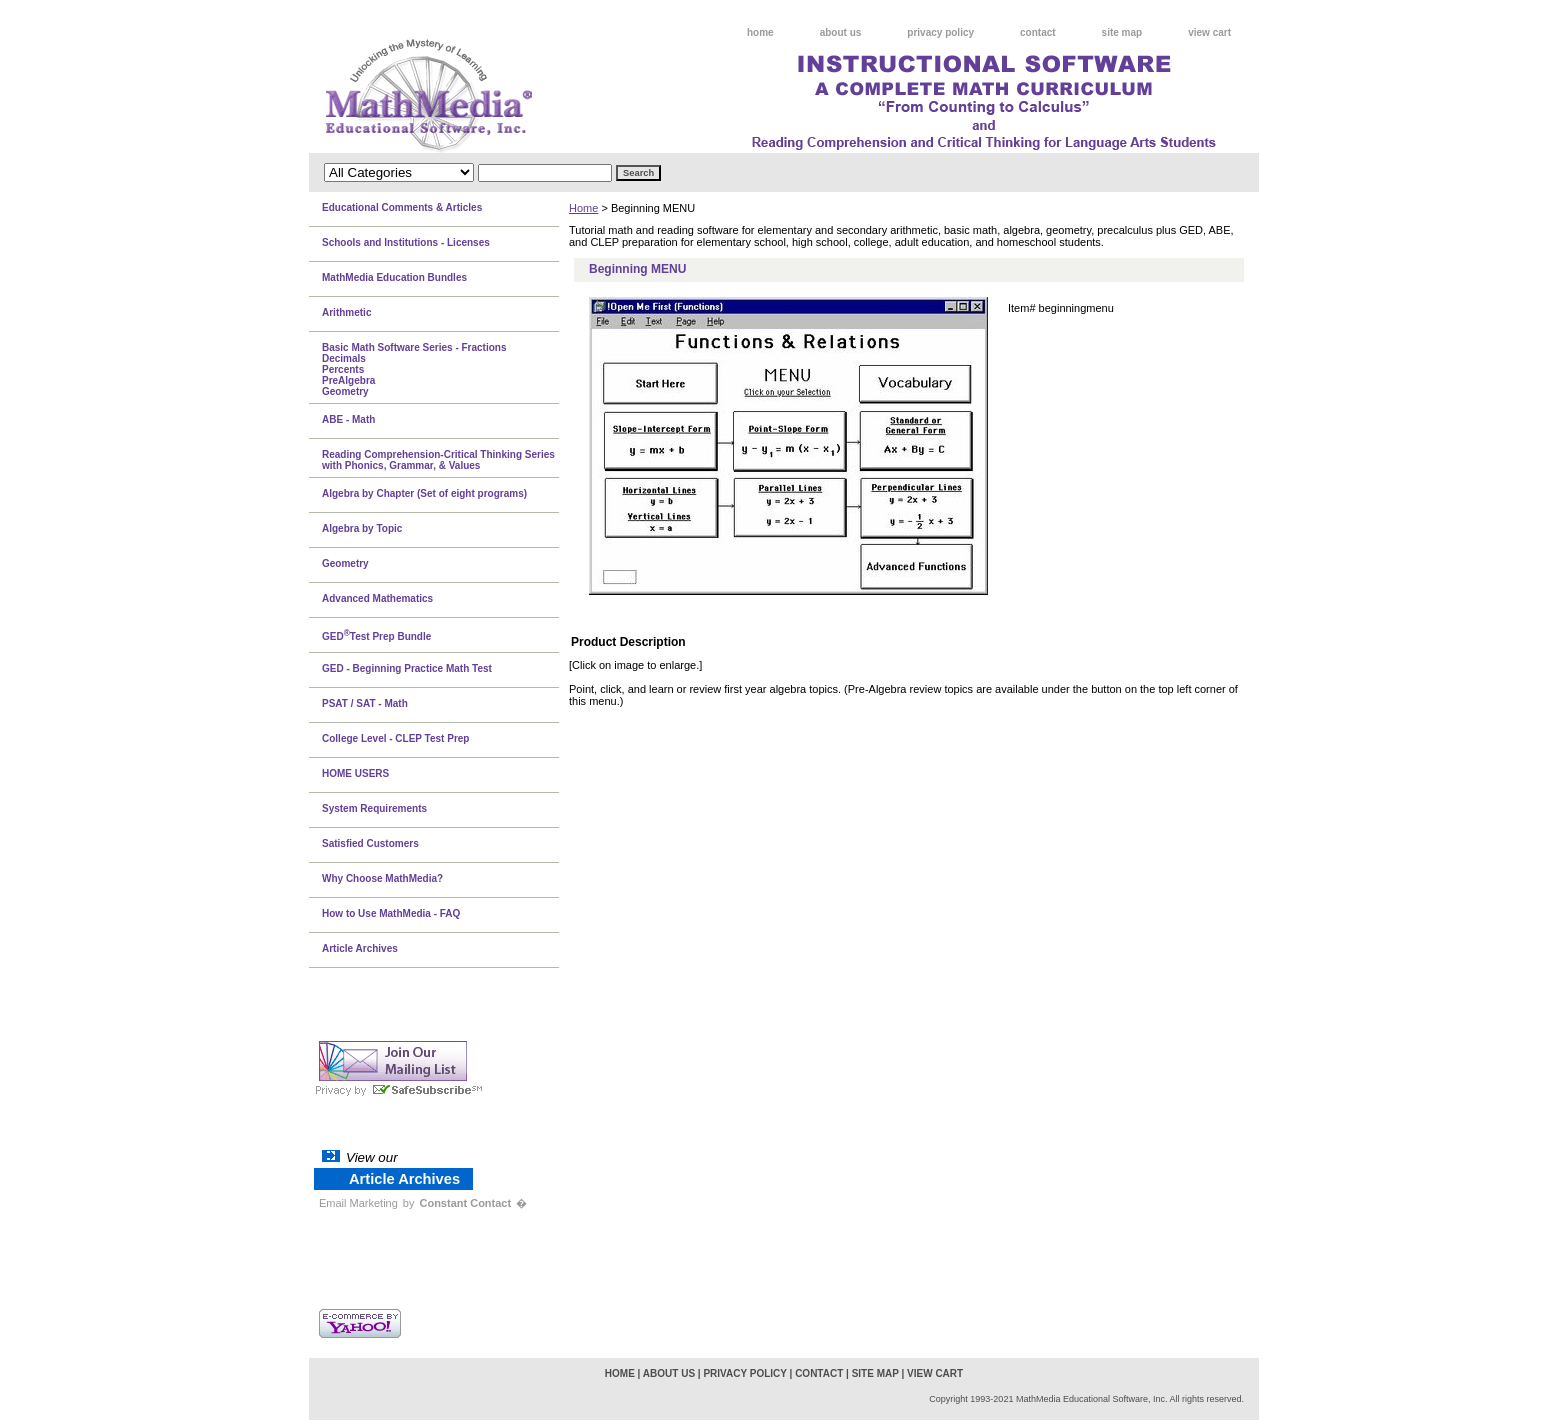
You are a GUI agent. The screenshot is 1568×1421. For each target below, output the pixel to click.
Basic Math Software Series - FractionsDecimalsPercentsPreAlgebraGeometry (414, 369)
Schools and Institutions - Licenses (406, 242)
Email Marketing (358, 1203)
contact (1038, 32)
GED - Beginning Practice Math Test (407, 668)
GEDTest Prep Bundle (376, 635)
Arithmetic (346, 312)
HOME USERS (355, 773)
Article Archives (360, 948)
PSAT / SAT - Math (365, 703)
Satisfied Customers (370, 843)
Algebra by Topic (362, 528)
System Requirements (374, 808)
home (760, 32)
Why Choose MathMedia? (382, 878)
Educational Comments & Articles (402, 207)
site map (1122, 32)
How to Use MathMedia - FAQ (391, 913)
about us (841, 32)
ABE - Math (348, 419)
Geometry (345, 563)
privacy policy (940, 32)
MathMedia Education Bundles (394, 277)
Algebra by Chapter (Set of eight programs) (424, 493)
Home (583, 208)
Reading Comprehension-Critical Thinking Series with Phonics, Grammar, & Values (438, 460)
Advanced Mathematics (377, 598)
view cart (1209, 32)
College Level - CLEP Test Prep (395, 738)
